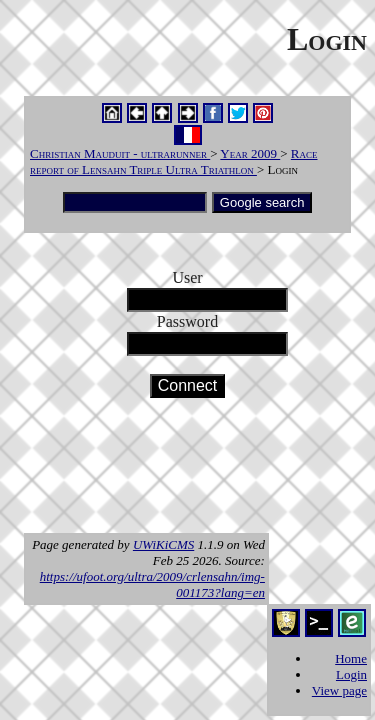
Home (351, 658)
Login (351, 674)
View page (339, 690)
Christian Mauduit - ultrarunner (120, 153)
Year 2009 (250, 153)
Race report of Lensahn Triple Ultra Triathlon (174, 161)
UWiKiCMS (163, 544)
